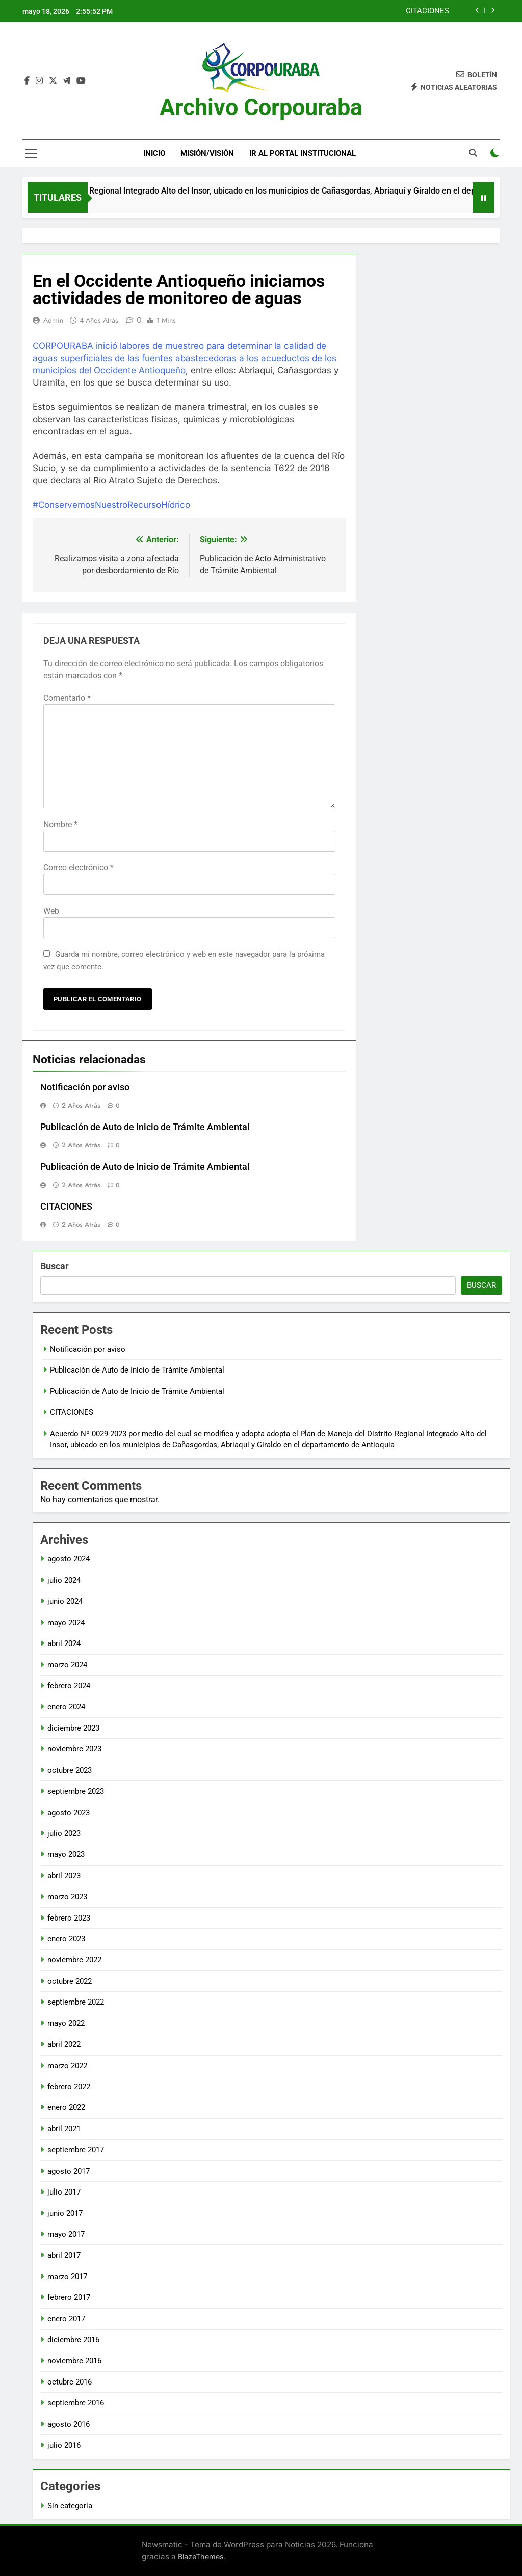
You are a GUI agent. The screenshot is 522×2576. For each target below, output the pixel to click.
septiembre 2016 (75, 2402)
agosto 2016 (68, 2424)
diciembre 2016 (73, 2339)
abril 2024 (64, 1643)
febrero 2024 (68, 1685)
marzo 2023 (67, 1896)
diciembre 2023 (73, 1728)
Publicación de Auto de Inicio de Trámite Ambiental (145, 1127)
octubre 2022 (69, 1981)
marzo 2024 (67, 1664)
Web (51, 911)
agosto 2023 (68, 1812)
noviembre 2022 (74, 1959)
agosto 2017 (68, 2171)
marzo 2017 (67, 2276)
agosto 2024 (68, 1559)
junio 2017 (65, 2213)
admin (53, 320)
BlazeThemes (201, 2556)
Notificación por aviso (84, 1087)
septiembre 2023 (75, 1791)
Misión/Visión (207, 153)
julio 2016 (64, 2445)
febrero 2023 (68, 1918)
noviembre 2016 (74, 2360)
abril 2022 (64, 2044)
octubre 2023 (69, 1770)
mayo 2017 (66, 2234)
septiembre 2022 (75, 2002)
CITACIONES (427, 11)
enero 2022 (66, 2107)
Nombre (60, 824)
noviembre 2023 (74, 1748)
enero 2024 (66, 1706)
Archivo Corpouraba (261, 107)
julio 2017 (64, 2192)
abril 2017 (64, 2255)
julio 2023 (64, 1833)
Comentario (67, 698)
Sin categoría (69, 2505)
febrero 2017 (68, 2297)
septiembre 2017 (75, 2149)
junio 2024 (65, 1601)
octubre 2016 (69, 2382)
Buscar (54, 1265)
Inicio (154, 153)
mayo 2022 (66, 2023)
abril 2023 (64, 1875)
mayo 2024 (66, 1622)
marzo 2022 (67, 2065)
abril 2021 (64, 2128)
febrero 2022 (68, 2086)
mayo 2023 (66, 1854)
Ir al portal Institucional (302, 153)
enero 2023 (66, 1938)
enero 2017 (66, 2318)
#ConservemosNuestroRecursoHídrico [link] (111, 505)
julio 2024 (64, 1580)
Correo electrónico (78, 867)
